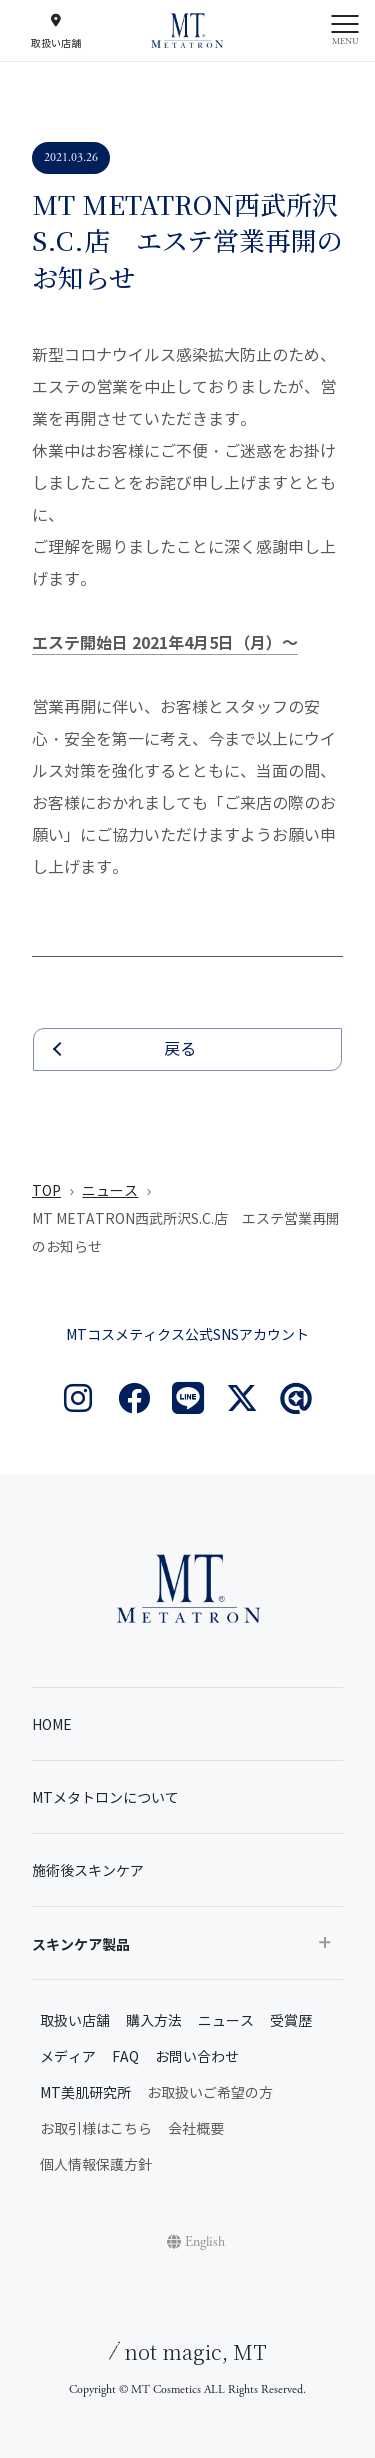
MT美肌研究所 (85, 2093)
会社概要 (196, 2129)
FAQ (125, 2057)
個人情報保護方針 (96, 2165)
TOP (46, 1191)
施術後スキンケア (88, 1871)
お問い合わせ (197, 2057)
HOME (52, 1725)
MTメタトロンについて (105, 1798)
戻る (180, 1049)
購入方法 (154, 2021)
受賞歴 (291, 2021)
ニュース (110, 1191)
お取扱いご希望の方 (210, 2093)
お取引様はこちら (96, 2129)
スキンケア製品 (81, 1945)
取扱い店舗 (75, 2021)
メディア (68, 2057)
